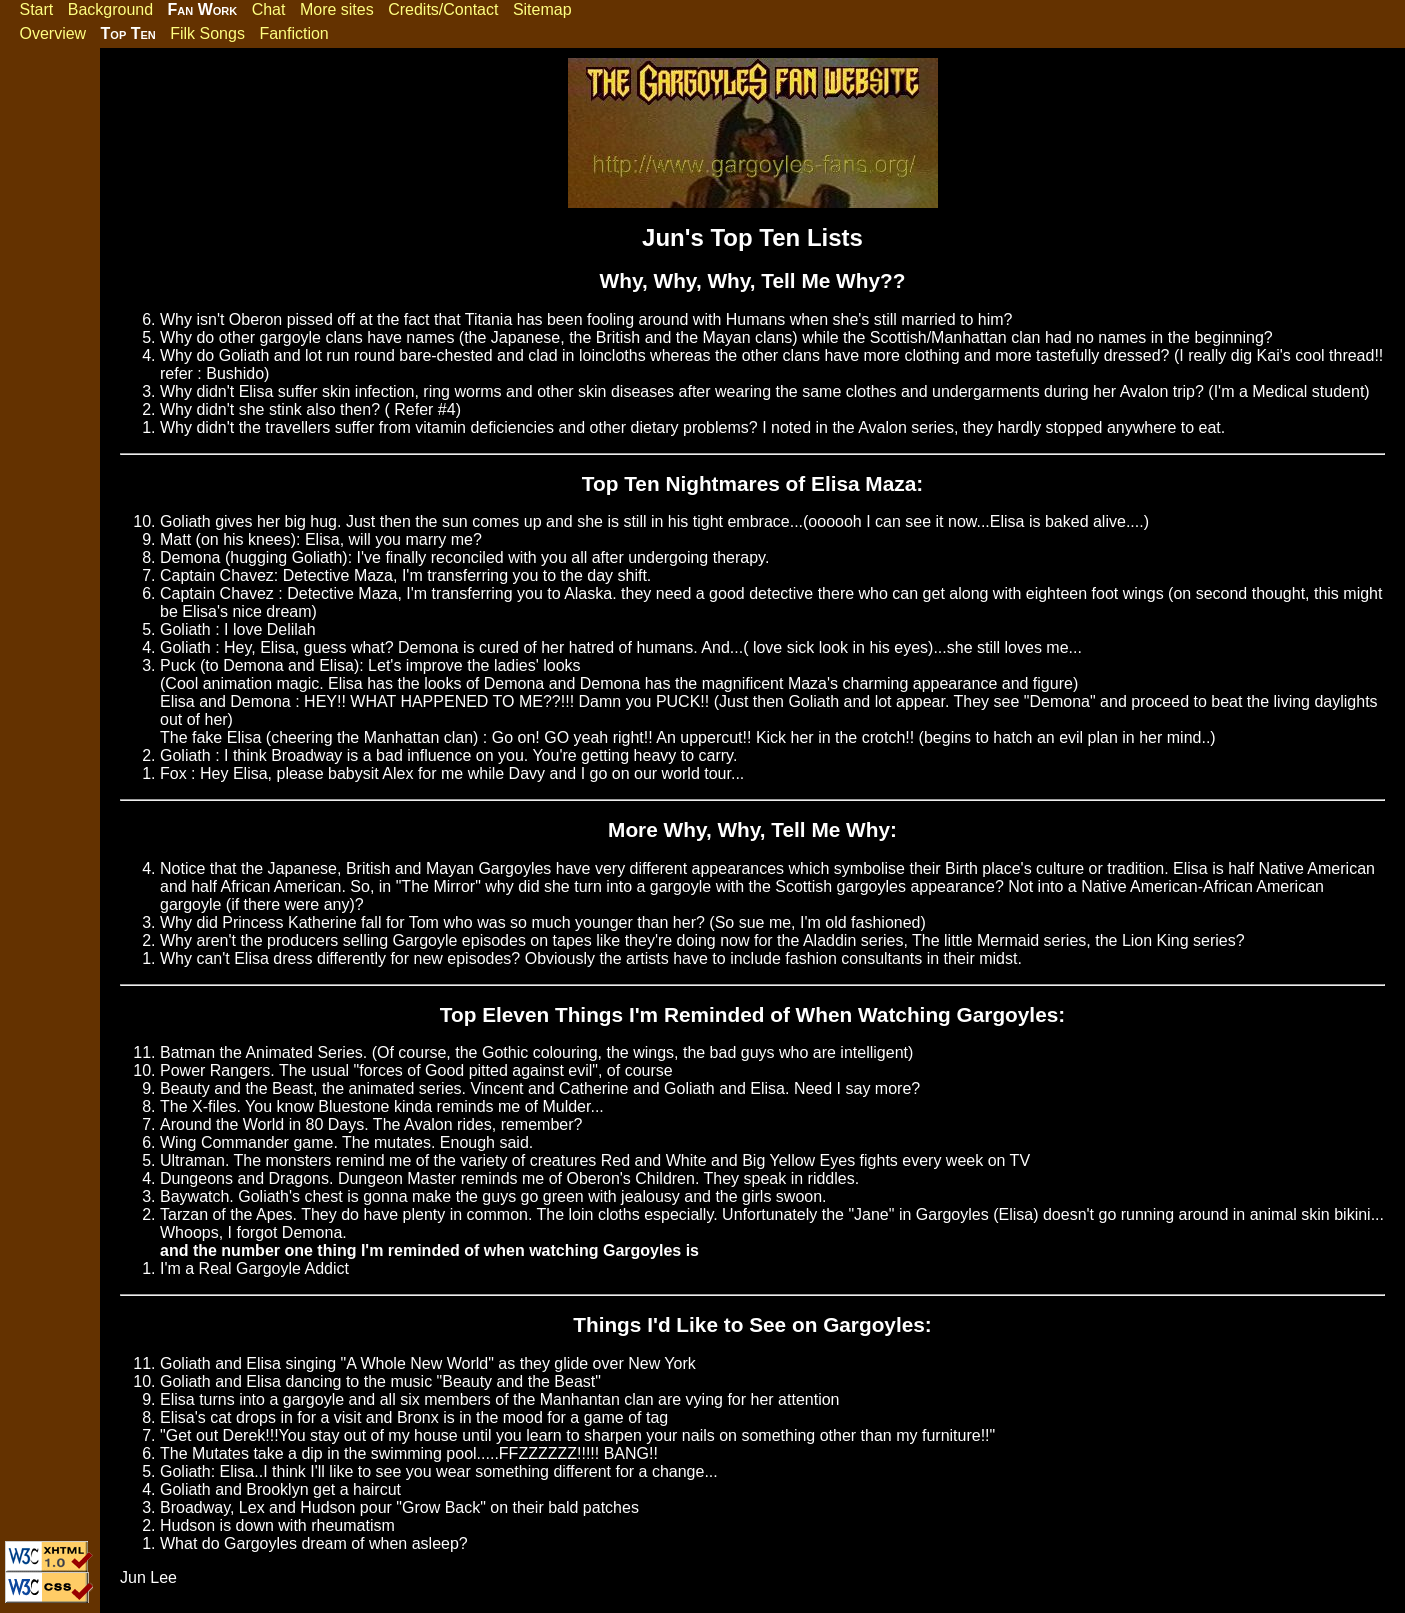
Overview (52, 33)
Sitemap (542, 9)
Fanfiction (293, 33)
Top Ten (128, 33)
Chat (269, 9)
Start (36, 9)
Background (110, 9)
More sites (337, 9)
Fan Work (203, 9)
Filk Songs (207, 33)
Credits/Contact (443, 9)
